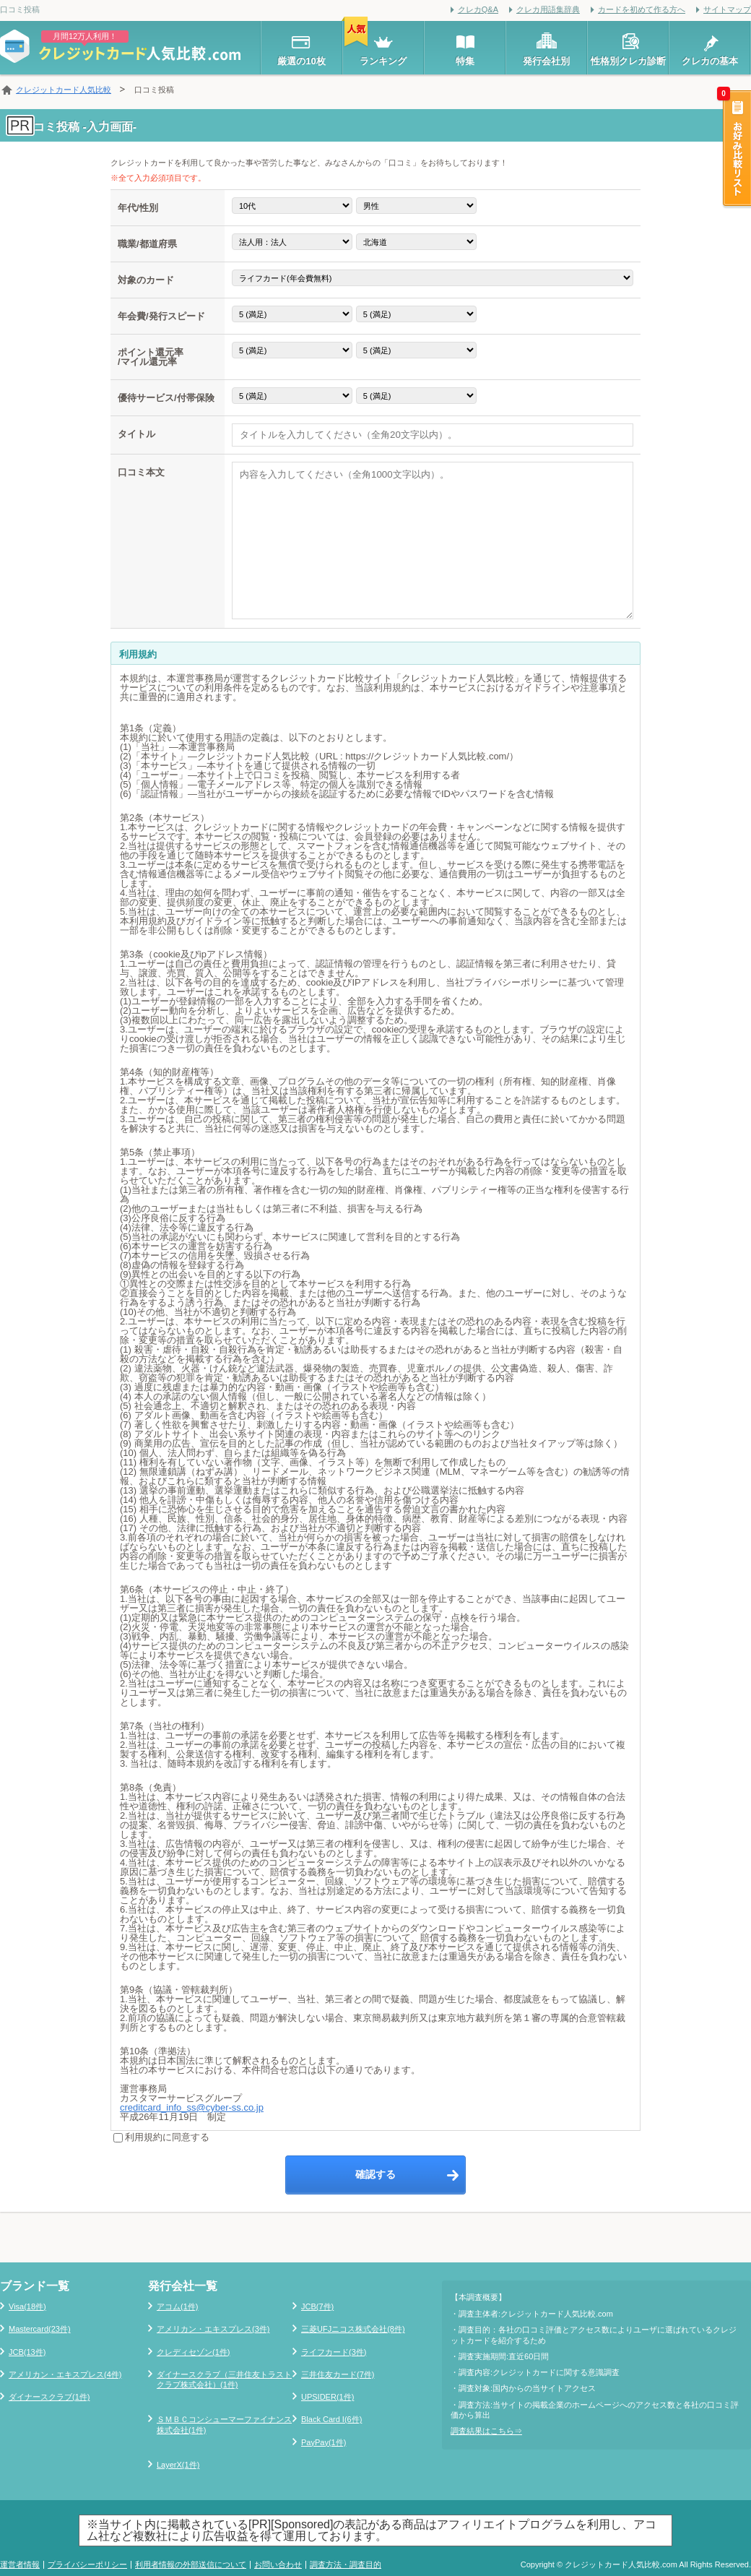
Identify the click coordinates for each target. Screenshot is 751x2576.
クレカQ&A (478, 9)
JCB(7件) (317, 2306)
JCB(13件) (27, 2352)
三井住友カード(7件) (337, 2374)
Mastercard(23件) (40, 2329)
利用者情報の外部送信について (190, 2564)
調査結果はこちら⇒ (486, 2430)
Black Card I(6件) (331, 2419)
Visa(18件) (27, 2306)
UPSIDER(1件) (327, 2396)
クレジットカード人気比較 (63, 89)
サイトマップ (727, 9)
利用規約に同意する (161, 2137)
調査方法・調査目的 (345, 2564)
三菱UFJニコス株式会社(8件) (353, 2329)
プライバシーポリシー (87, 2564)
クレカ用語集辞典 (548, 9)
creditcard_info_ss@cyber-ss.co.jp (192, 2107)
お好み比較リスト (736, 149)
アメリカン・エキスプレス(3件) (213, 2329)
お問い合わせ (278, 2564)
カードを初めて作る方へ (641, 9)
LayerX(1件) (178, 2464)
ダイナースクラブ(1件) (49, 2396)
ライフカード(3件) (333, 2352)
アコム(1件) (177, 2306)
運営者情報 (20, 2564)
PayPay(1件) (323, 2442)
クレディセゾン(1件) (193, 2352)
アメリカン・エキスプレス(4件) (65, 2374)
